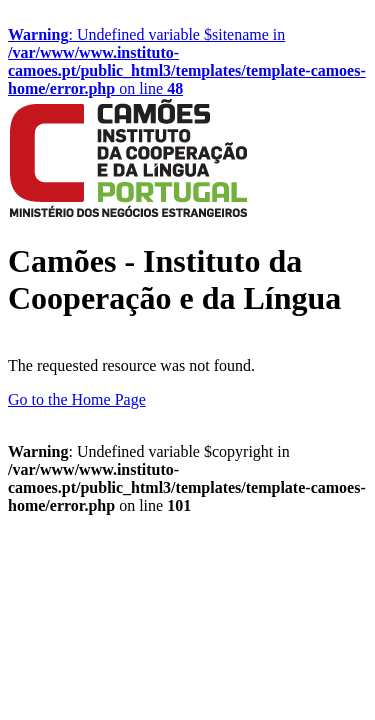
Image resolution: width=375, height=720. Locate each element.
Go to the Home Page (77, 399)
